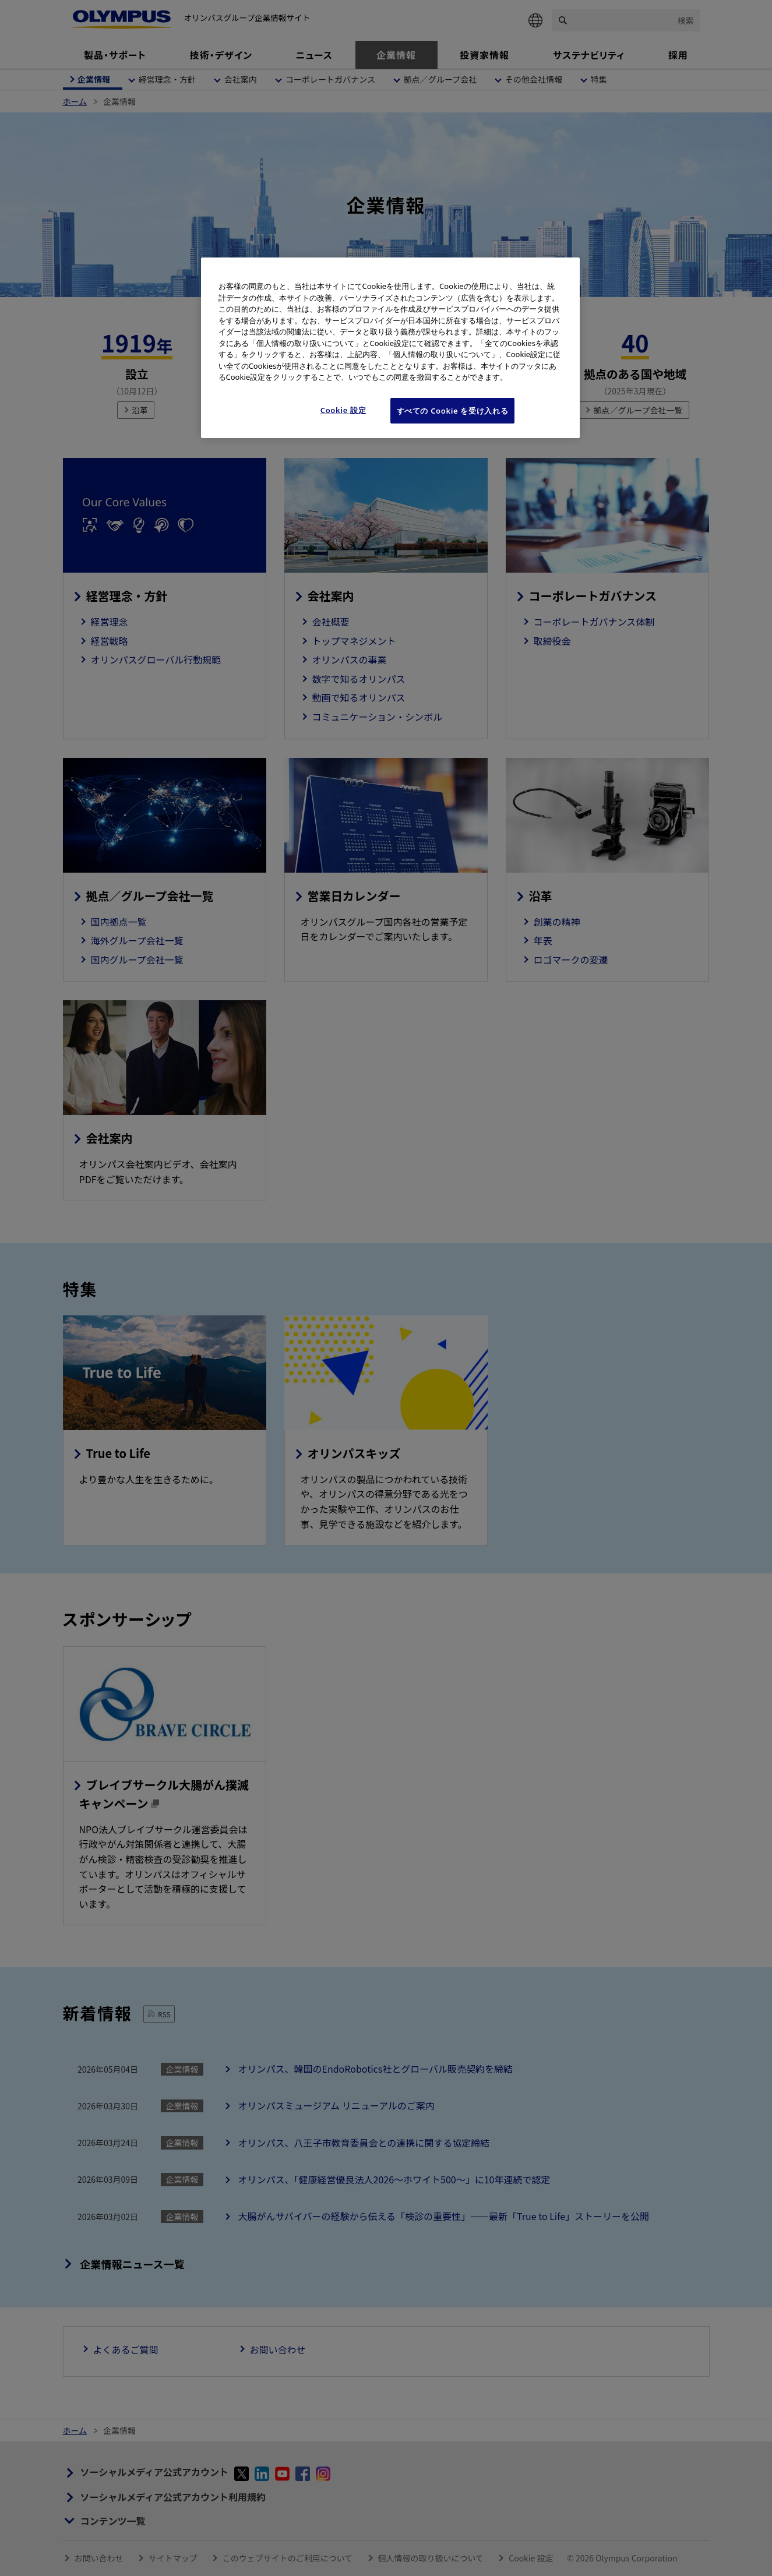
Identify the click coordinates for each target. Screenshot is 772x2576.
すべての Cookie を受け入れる (453, 410)
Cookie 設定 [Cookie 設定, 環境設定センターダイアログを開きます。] (343, 410)
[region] (390, 347)
